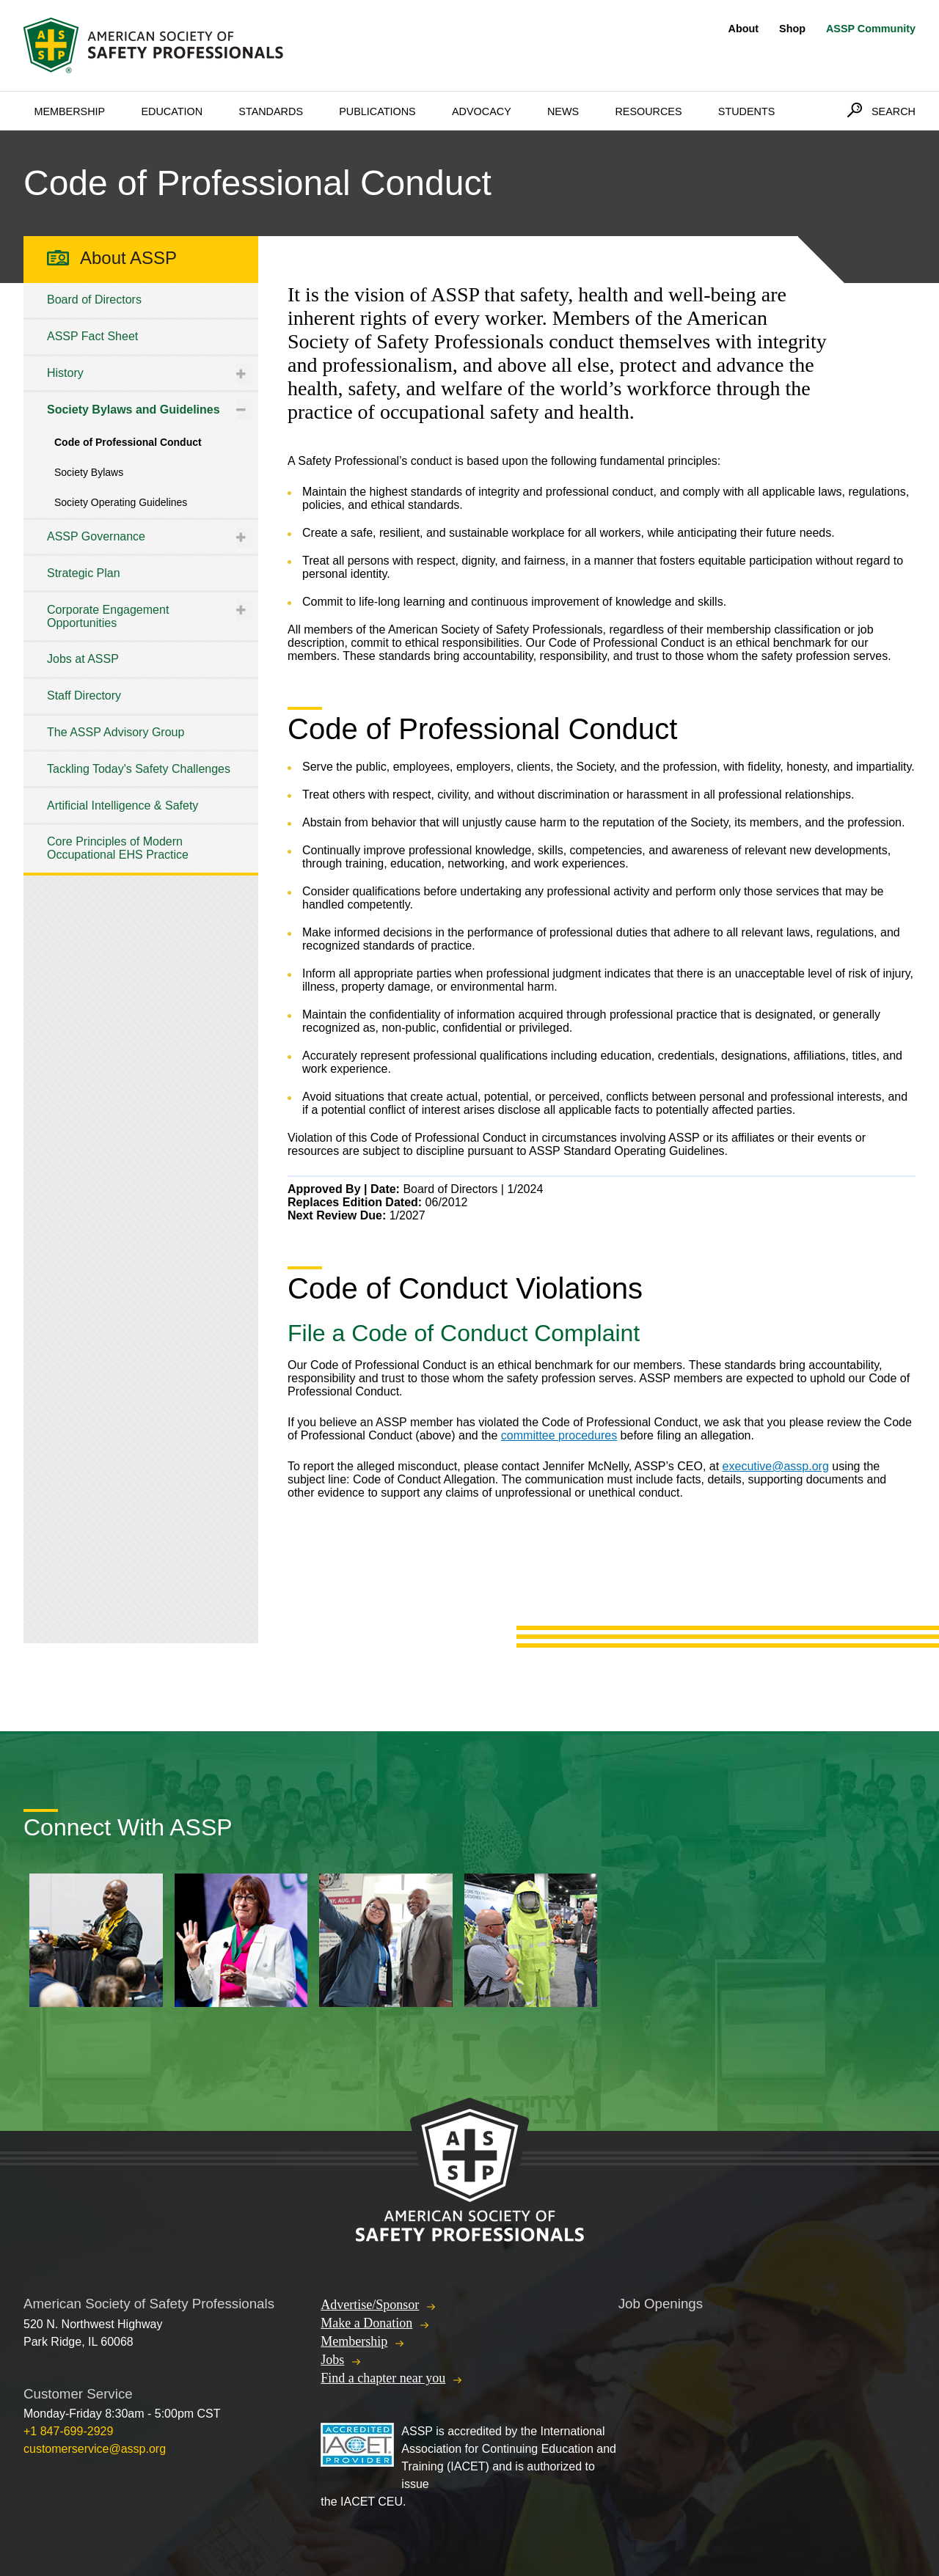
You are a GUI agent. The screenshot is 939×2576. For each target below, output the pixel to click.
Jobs (332, 2359)
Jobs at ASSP (83, 659)
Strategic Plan (83, 573)
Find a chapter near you (383, 2378)
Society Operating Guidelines (120, 502)
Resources (648, 111)
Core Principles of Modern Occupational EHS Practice (118, 848)
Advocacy (481, 111)
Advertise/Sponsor (370, 2304)
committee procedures (559, 1435)
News (563, 111)
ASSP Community (871, 28)
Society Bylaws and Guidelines (133, 409)
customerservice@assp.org (94, 2449)
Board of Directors (94, 299)
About (743, 28)
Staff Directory (84, 695)
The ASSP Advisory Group (115, 732)
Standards (270, 111)
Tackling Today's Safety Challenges (138, 769)
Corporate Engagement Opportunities (108, 616)
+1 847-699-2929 (68, 2431)
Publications (377, 111)
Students (746, 111)
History (65, 373)
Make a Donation (366, 2323)
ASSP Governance (96, 536)
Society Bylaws (88, 472)
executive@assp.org (776, 1466)
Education (171, 111)
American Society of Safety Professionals (154, 45)
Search (894, 111)
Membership (69, 111)
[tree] (140, 578)
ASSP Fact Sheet (92, 336)
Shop (792, 28)
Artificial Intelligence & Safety (122, 805)
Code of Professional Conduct (128, 442)
